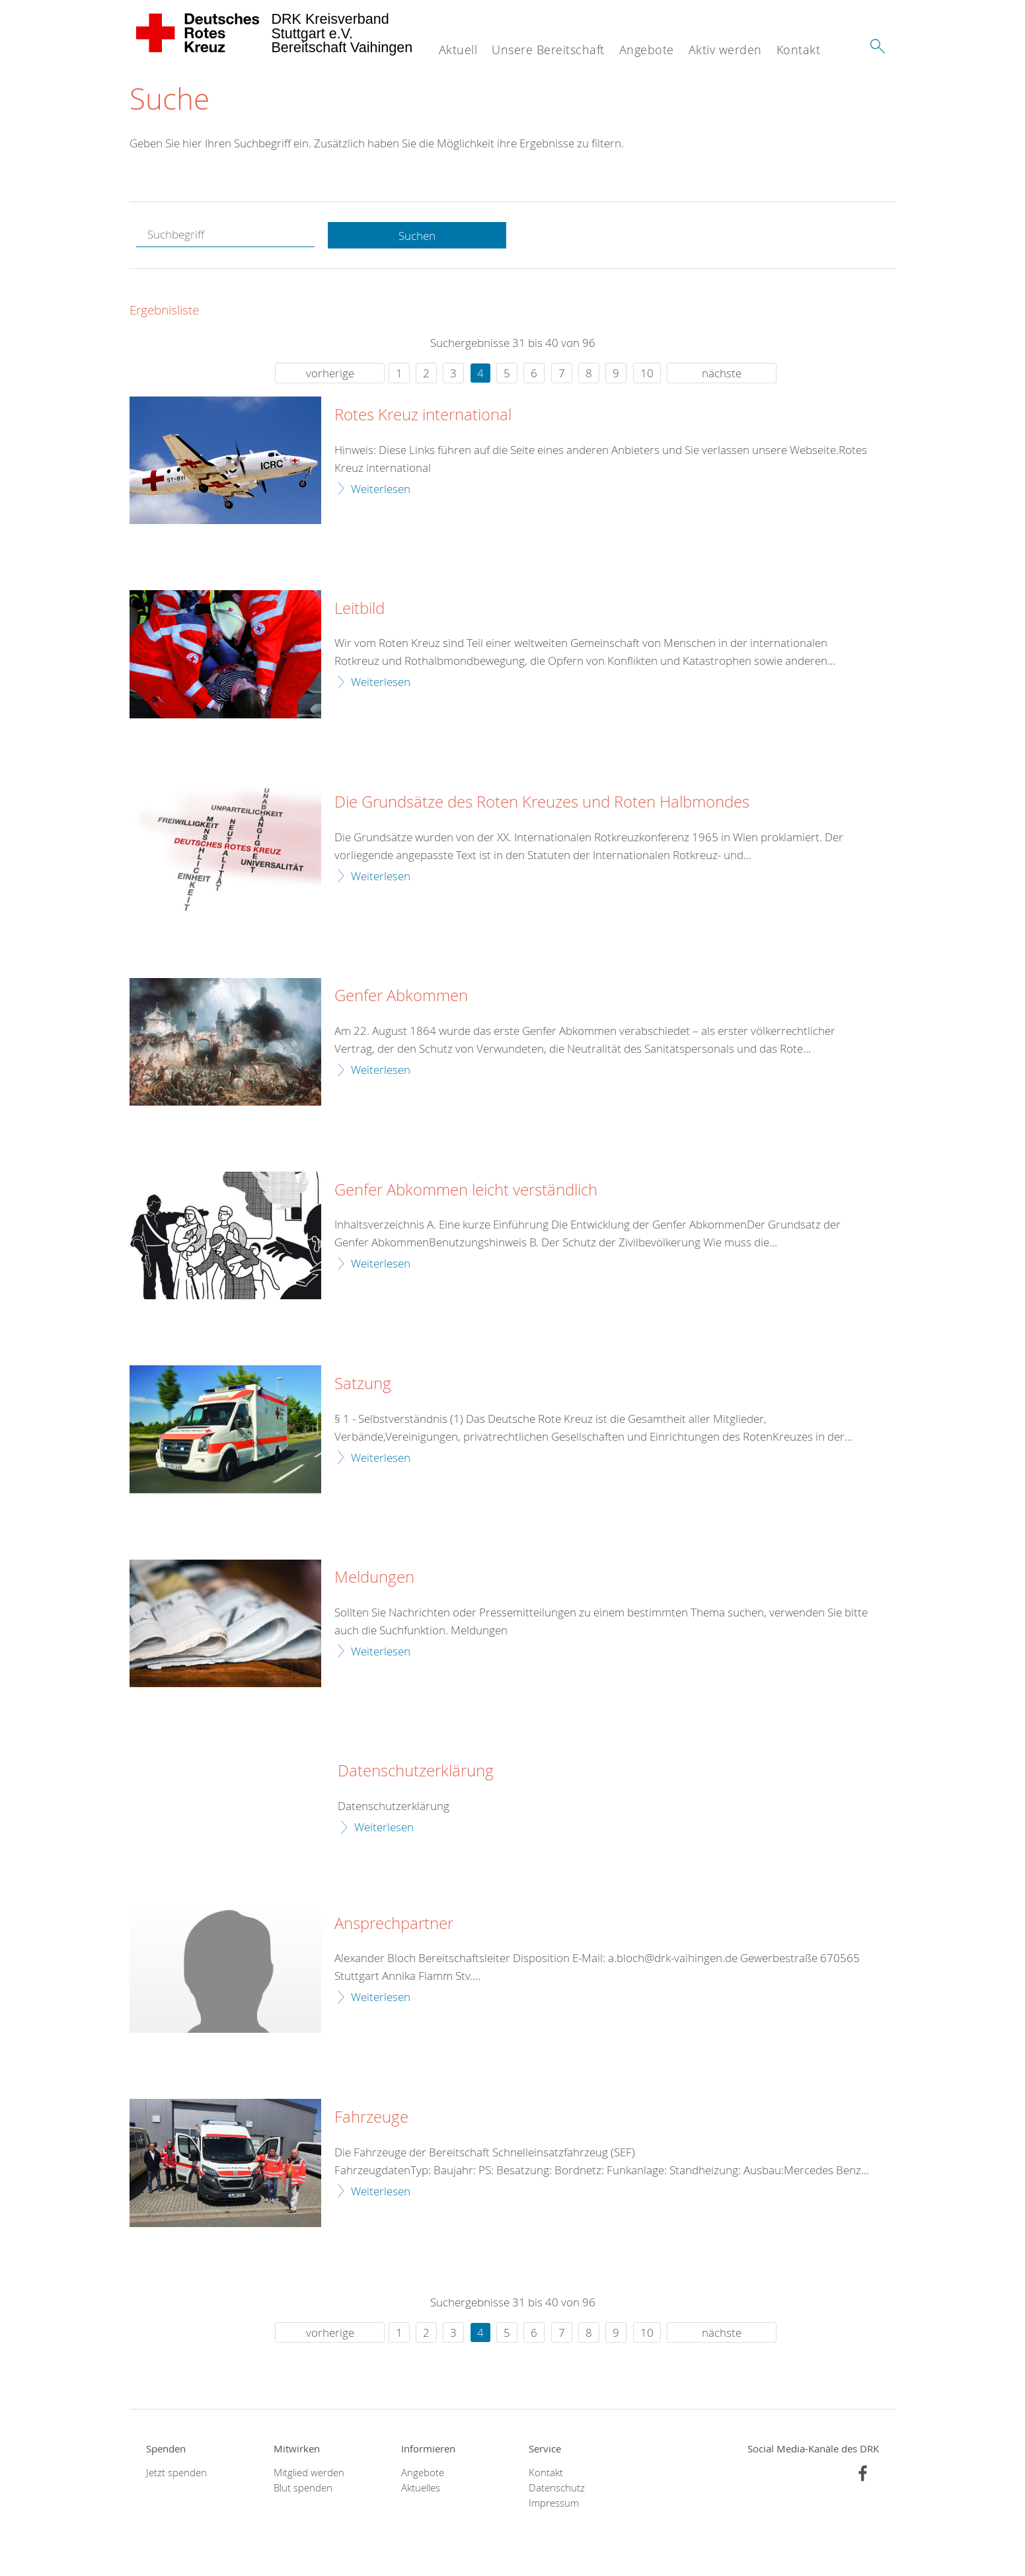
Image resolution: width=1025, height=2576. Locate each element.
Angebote (646, 49)
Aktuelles (420, 2488)
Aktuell (458, 49)
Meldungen (374, 1578)
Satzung (362, 1384)
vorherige (330, 373)
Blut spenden (303, 2488)
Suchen (417, 235)
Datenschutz (557, 2488)
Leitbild (359, 609)
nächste (721, 373)
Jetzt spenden (176, 2472)
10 (647, 373)
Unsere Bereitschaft (548, 49)
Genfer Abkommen (401, 996)
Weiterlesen (380, 488)
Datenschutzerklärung (416, 1772)
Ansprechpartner (393, 1924)
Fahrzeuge (371, 2117)
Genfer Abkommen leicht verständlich (465, 1190)
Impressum (554, 2503)
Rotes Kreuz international (423, 416)
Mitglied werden (309, 2472)
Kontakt (799, 49)
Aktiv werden (725, 49)
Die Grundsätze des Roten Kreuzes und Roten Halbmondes (541, 803)
